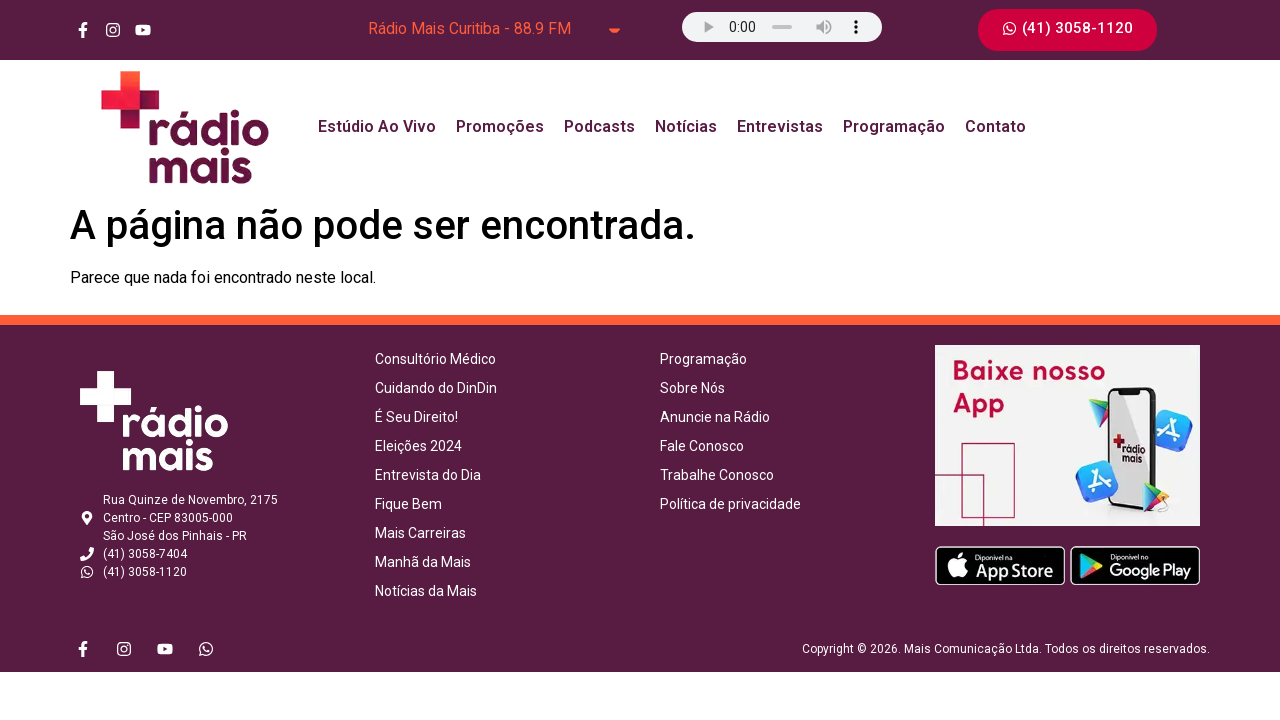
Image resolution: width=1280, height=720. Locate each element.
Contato (995, 126)
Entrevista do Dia (428, 475)
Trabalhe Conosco (717, 475)
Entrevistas (780, 126)
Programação (894, 126)
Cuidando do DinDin (436, 388)
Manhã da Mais (423, 562)
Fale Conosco (702, 446)
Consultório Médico (435, 359)
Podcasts (599, 126)
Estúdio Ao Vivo (377, 126)
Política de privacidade (730, 504)
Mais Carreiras (420, 533)
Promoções (500, 126)
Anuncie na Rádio (715, 417)
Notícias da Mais (426, 591)
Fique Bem (408, 504)
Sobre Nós (692, 388)
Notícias (686, 126)
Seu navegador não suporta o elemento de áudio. (782, 27)
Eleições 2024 (418, 446)
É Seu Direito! (416, 417)
